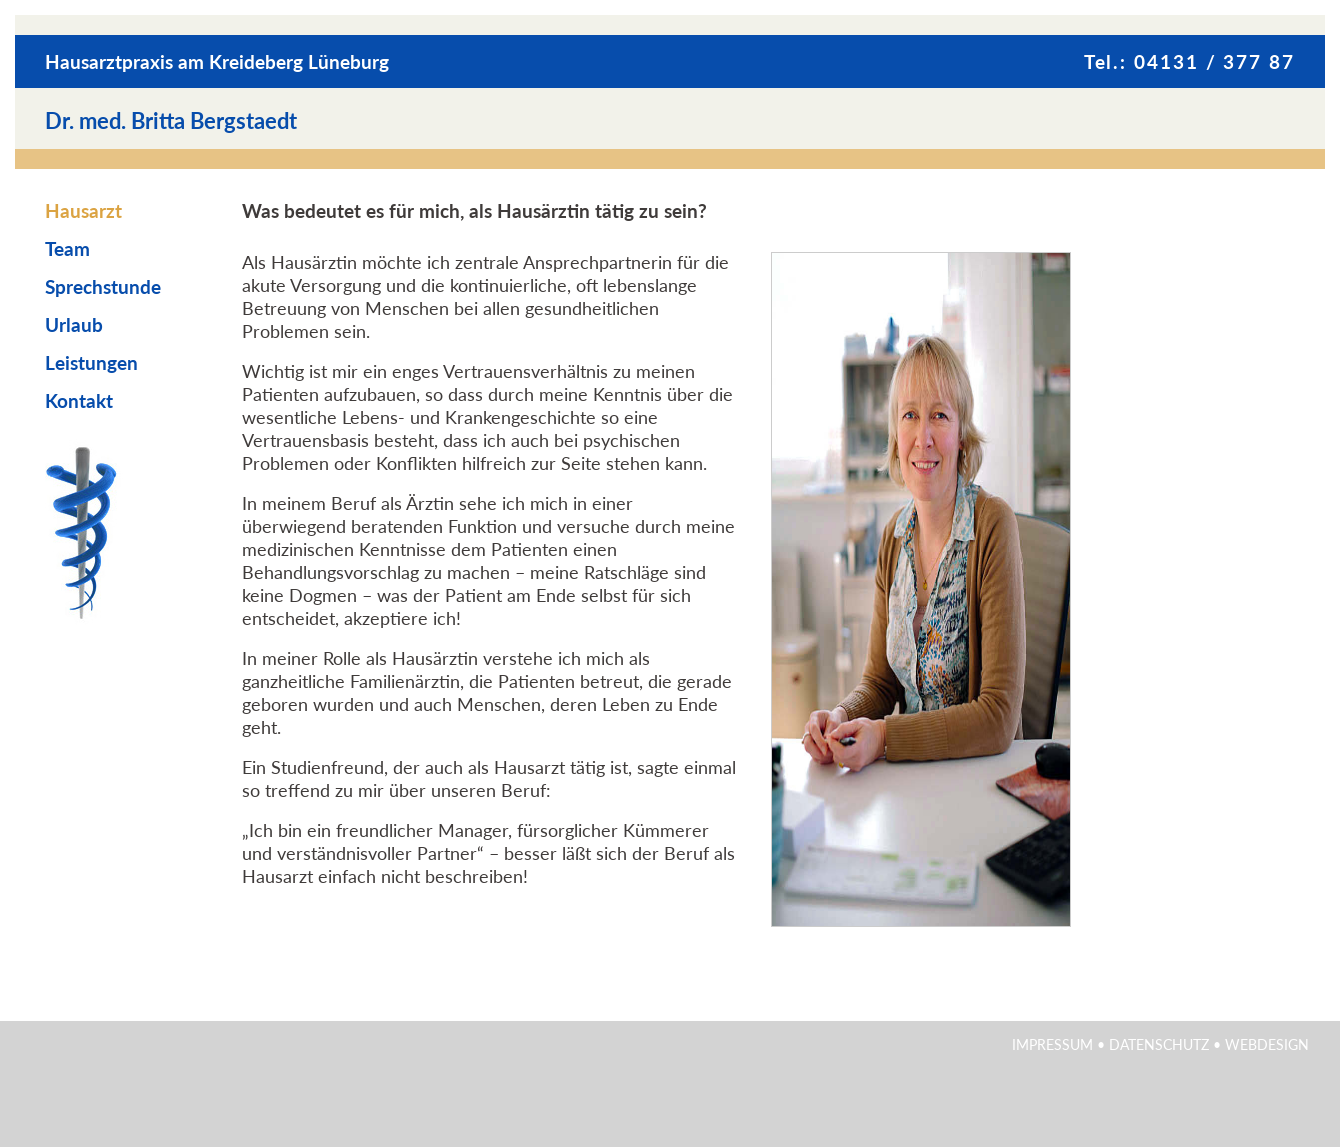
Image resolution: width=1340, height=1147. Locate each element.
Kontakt (79, 400)
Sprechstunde (103, 286)
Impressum (1052, 1044)
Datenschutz (1159, 1044)
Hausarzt (83, 210)
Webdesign (1267, 1044)
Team (67, 248)
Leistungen (91, 362)
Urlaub (74, 324)
